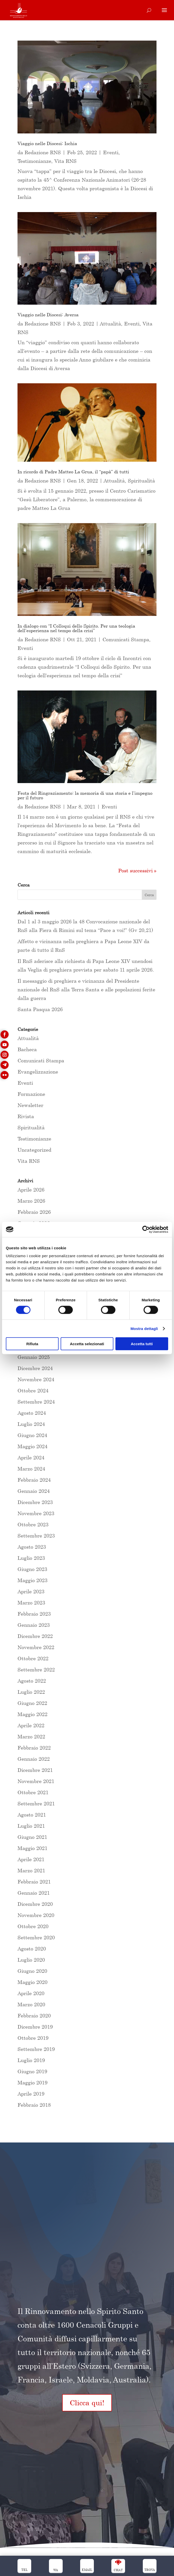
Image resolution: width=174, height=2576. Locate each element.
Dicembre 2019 (35, 2027)
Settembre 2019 (36, 2049)
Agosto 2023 (32, 1547)
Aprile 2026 (31, 1189)
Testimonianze (34, 161)
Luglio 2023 (31, 1558)
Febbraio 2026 (34, 1212)
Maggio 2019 (32, 2082)
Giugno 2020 (32, 1971)
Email (87, 2570)
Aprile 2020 (31, 1993)
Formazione (31, 1094)
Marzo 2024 (31, 1469)
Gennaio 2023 (34, 1625)
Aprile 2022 (31, 1725)
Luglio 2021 (31, 1826)
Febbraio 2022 (34, 1748)
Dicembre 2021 (35, 1770)
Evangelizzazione (38, 1072)
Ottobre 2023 (33, 1524)
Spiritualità (141, 480)
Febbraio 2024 (34, 1480)
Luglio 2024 (31, 1424)
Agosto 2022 (32, 1681)
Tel (24, 2570)
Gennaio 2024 (34, 1491)
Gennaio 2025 (34, 1357)
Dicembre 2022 (35, 1636)
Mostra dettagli (144, 1328)
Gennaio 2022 (34, 1759)
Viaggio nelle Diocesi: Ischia (47, 143)
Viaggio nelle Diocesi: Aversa (48, 314)
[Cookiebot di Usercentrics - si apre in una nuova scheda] (146, 1229)
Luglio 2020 (31, 1960)
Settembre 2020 (36, 1937)
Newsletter (30, 1105)
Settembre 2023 (36, 1535)
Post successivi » (137, 870)
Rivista (26, 1116)
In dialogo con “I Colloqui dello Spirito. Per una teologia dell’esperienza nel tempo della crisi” (76, 628)
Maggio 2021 (32, 1848)
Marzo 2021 (31, 1870)
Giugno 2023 (32, 1569)
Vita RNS (65, 161)
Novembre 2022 (36, 1647)
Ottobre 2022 (33, 1658)
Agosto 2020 (32, 1948)
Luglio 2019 (31, 2060)
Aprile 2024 (31, 1457)
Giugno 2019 (32, 2071)
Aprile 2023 (31, 1591)
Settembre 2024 (36, 1402)
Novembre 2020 (36, 1915)
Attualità (110, 323)
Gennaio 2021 (34, 1893)
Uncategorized (34, 1150)
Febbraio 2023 (34, 1614)
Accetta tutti (142, 1344)
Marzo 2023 (31, 1602)
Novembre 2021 (36, 1781)
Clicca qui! (87, 2402)
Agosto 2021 (32, 1815)
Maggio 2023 (32, 1580)
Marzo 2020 (31, 2004)
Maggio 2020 (32, 1982)
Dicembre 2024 (35, 1368)
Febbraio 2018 (34, 2105)
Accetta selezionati (87, 1344)
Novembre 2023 (36, 1513)
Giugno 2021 (32, 1837)
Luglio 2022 (31, 1692)
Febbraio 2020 (34, 2015)
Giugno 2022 (32, 1703)
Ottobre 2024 (33, 1390)
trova (149, 2570)
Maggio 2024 (32, 1446)
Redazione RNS (43, 152)
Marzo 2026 (31, 1201)
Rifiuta (32, 1344)
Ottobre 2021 (33, 1792)
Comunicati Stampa (125, 639)
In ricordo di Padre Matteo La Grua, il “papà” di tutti (73, 471)
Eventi (110, 152)
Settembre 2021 (36, 1803)
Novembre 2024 (36, 1379)
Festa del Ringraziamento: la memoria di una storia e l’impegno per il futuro (85, 795)
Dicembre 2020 (35, 1904)
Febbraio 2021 (34, 1882)
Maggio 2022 (32, 1714)
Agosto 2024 (32, 1413)
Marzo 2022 (31, 1736)
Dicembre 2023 (35, 1502)
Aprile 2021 (31, 1859)
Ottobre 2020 (33, 1926)
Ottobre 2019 (33, 2038)
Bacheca (27, 1049)
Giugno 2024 (32, 1435)
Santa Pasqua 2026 (40, 1009)
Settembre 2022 (36, 1669)
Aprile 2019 (31, 2094)
